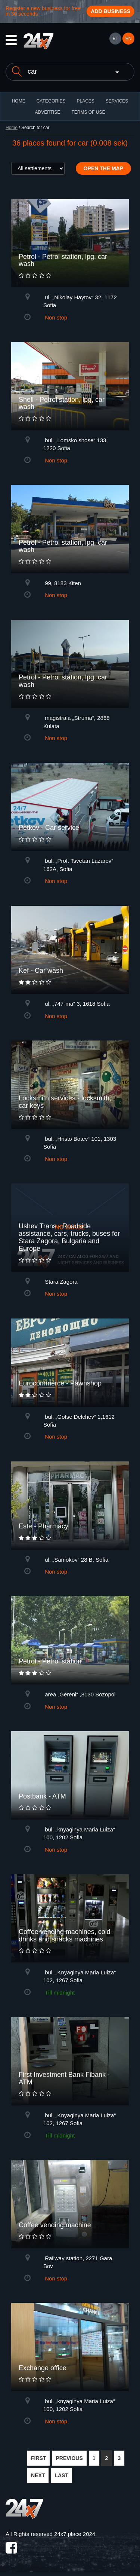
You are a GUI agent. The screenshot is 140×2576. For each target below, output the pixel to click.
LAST (61, 2475)
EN (128, 38)
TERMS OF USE (88, 112)
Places (85, 101)
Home (12, 127)
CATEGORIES (51, 101)
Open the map (104, 168)
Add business (110, 11)
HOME (18, 101)
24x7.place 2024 (74, 2534)
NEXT (38, 2475)
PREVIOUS (69, 2458)
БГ (115, 38)
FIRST (38, 2458)
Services (117, 101)
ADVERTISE (47, 112)
